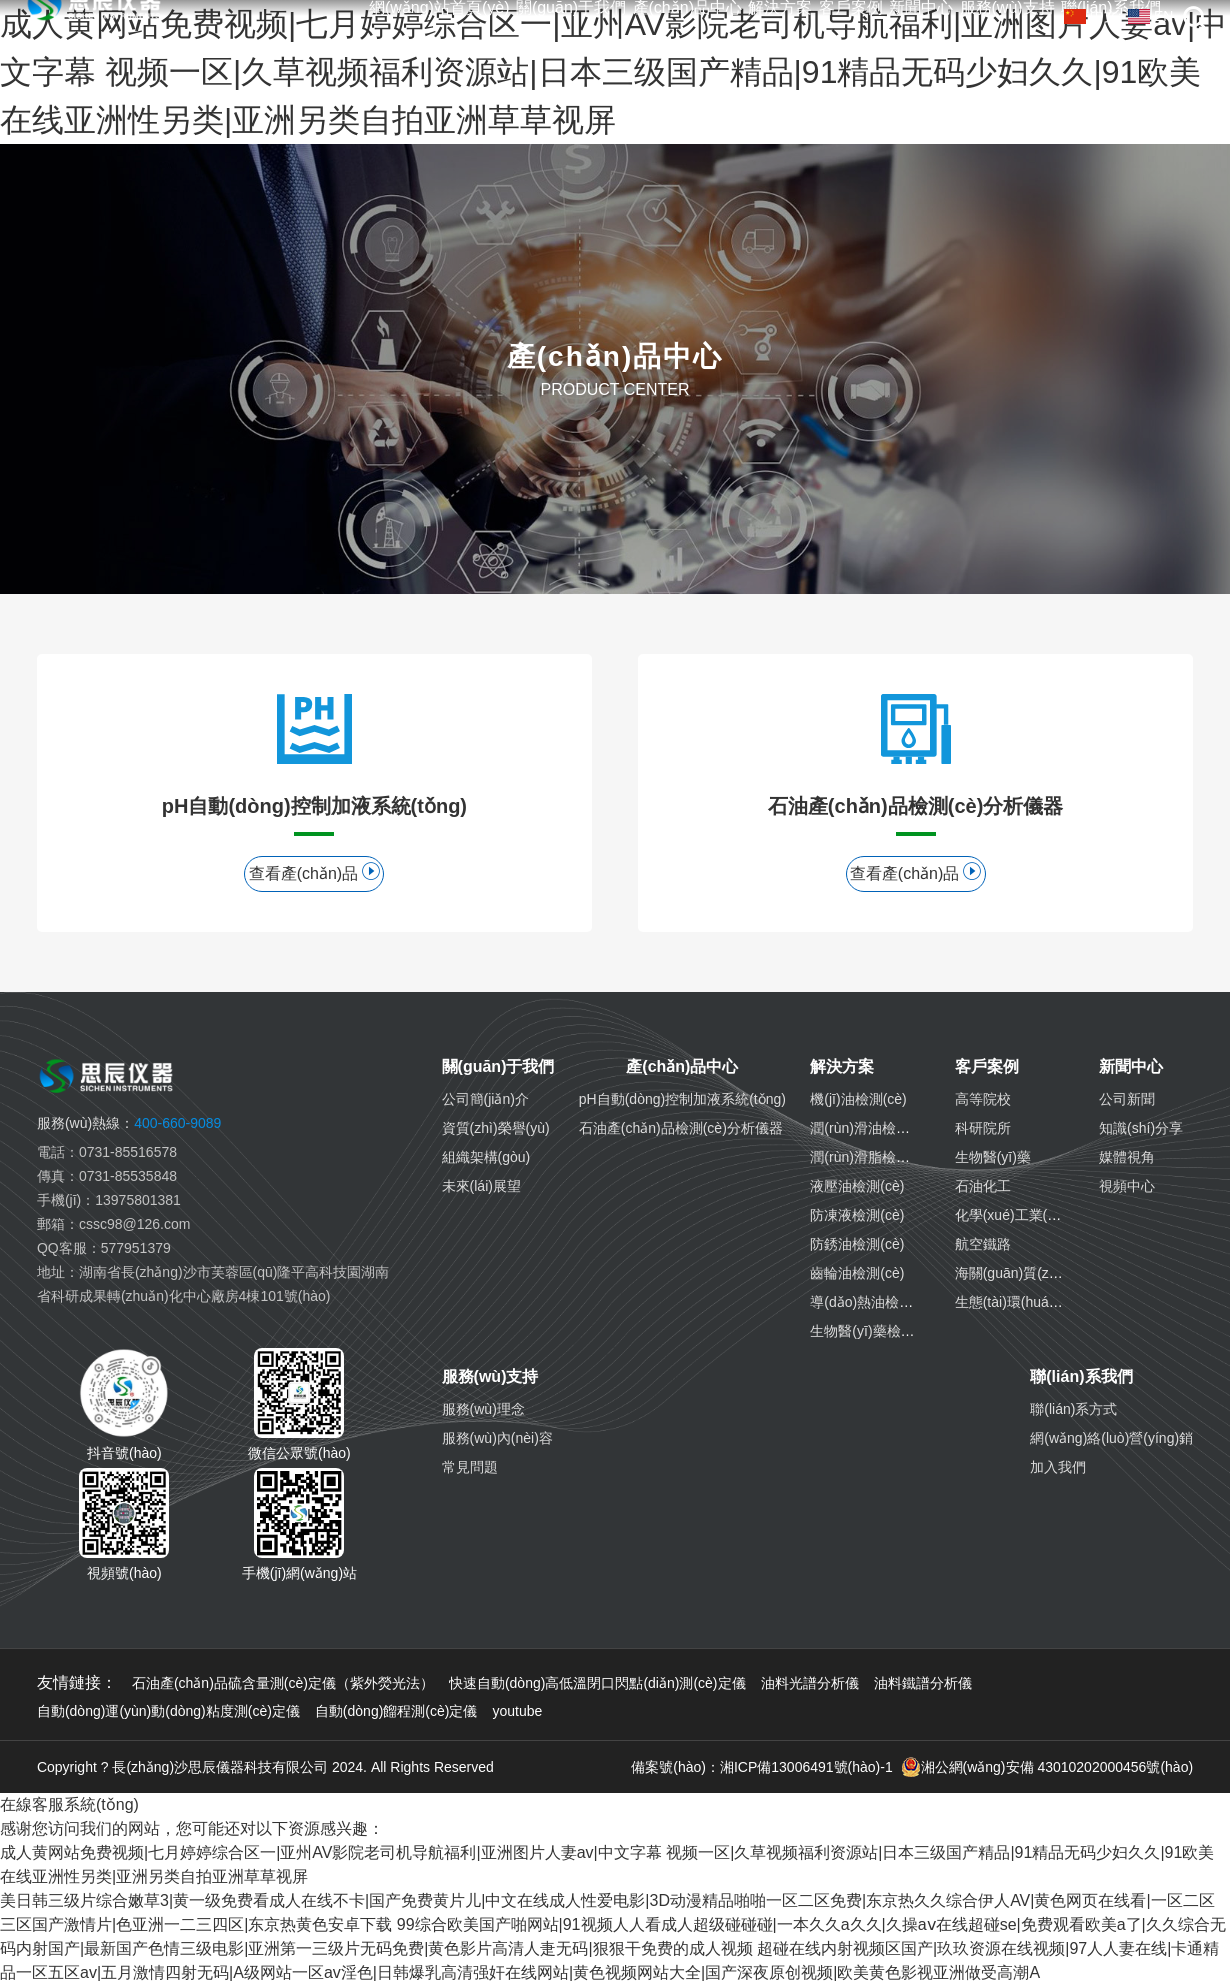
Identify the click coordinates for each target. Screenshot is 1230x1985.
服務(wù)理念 (483, 1409)
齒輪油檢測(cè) (857, 1273)
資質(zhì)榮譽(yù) (496, 1128)
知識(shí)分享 (1141, 1128)
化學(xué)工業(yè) (1011, 1215)
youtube (517, 1711)
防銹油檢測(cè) (857, 1244)
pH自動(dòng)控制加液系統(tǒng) (682, 1099)
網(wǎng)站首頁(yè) (439, 8)
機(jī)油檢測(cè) (858, 1099)
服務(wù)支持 (1007, 8)
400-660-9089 (129, 1123)
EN (1150, 16)
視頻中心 (1127, 1186)
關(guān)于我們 (571, 8)
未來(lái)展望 (481, 1186)
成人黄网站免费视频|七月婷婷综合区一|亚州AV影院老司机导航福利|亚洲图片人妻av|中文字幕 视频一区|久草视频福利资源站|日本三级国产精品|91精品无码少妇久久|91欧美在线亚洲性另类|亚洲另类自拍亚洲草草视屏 (613, 72)
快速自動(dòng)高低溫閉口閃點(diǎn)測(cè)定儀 (597, 1683)
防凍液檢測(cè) (857, 1215)
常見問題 (470, 1467)
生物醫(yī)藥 (993, 1157)
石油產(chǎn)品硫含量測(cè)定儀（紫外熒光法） (283, 1683)
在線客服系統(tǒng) (69, 1804)
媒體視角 (1127, 1157)
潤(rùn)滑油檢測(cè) (872, 1128)
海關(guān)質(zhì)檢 (1017, 1273)
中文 (1091, 16)
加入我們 (1058, 1467)
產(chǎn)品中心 (687, 8)
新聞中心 (921, 8)
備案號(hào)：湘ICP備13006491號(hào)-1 (761, 1767)
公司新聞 (1127, 1099)
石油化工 (983, 1186)
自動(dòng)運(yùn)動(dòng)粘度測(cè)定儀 (168, 1711)
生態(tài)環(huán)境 (1015, 1302)
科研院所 (983, 1128)
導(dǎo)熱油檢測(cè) (873, 1302)
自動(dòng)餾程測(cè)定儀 (396, 1711)
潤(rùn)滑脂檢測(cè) (872, 1157)
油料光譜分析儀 (810, 1683)
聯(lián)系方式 (1073, 1409)
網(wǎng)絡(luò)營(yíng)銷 (1111, 1438)
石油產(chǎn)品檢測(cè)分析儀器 (681, 1128)
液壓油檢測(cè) (857, 1186)
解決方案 (780, 8)
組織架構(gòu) (486, 1157)
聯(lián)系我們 (1081, 1376)
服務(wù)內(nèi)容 (497, 1438)
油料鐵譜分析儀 (923, 1683)
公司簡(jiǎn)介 (485, 1099)
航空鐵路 (983, 1244)
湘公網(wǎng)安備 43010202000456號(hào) (1047, 1767)
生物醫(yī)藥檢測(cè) (874, 1331)
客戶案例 (851, 8)
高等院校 (983, 1099)
